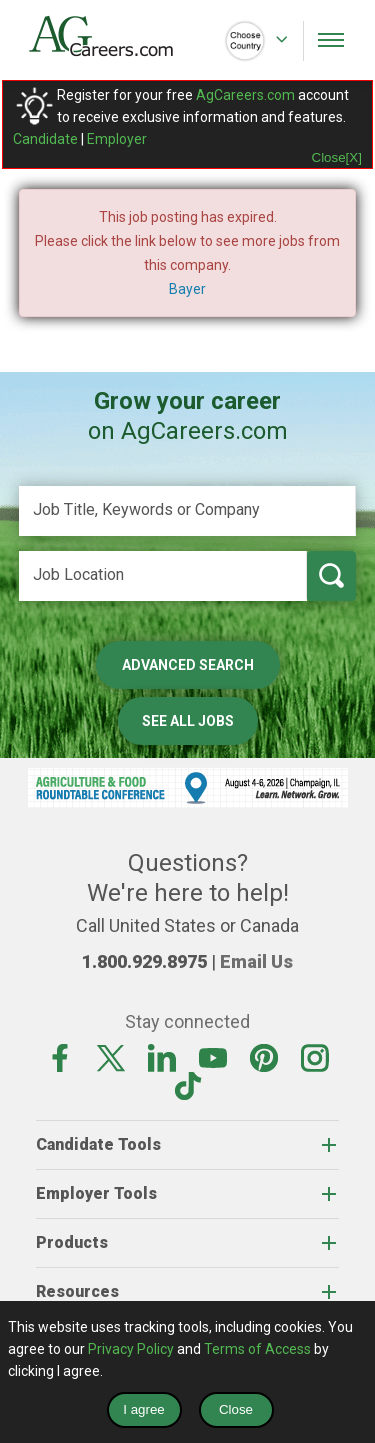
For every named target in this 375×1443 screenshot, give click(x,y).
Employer (117, 139)
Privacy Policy (131, 1349)
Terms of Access (257, 1349)
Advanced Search (188, 665)
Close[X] (337, 157)
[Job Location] (163, 576)
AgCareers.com (245, 95)
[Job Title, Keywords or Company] (188, 511)
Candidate (45, 139)
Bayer (187, 289)
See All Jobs (188, 721)
